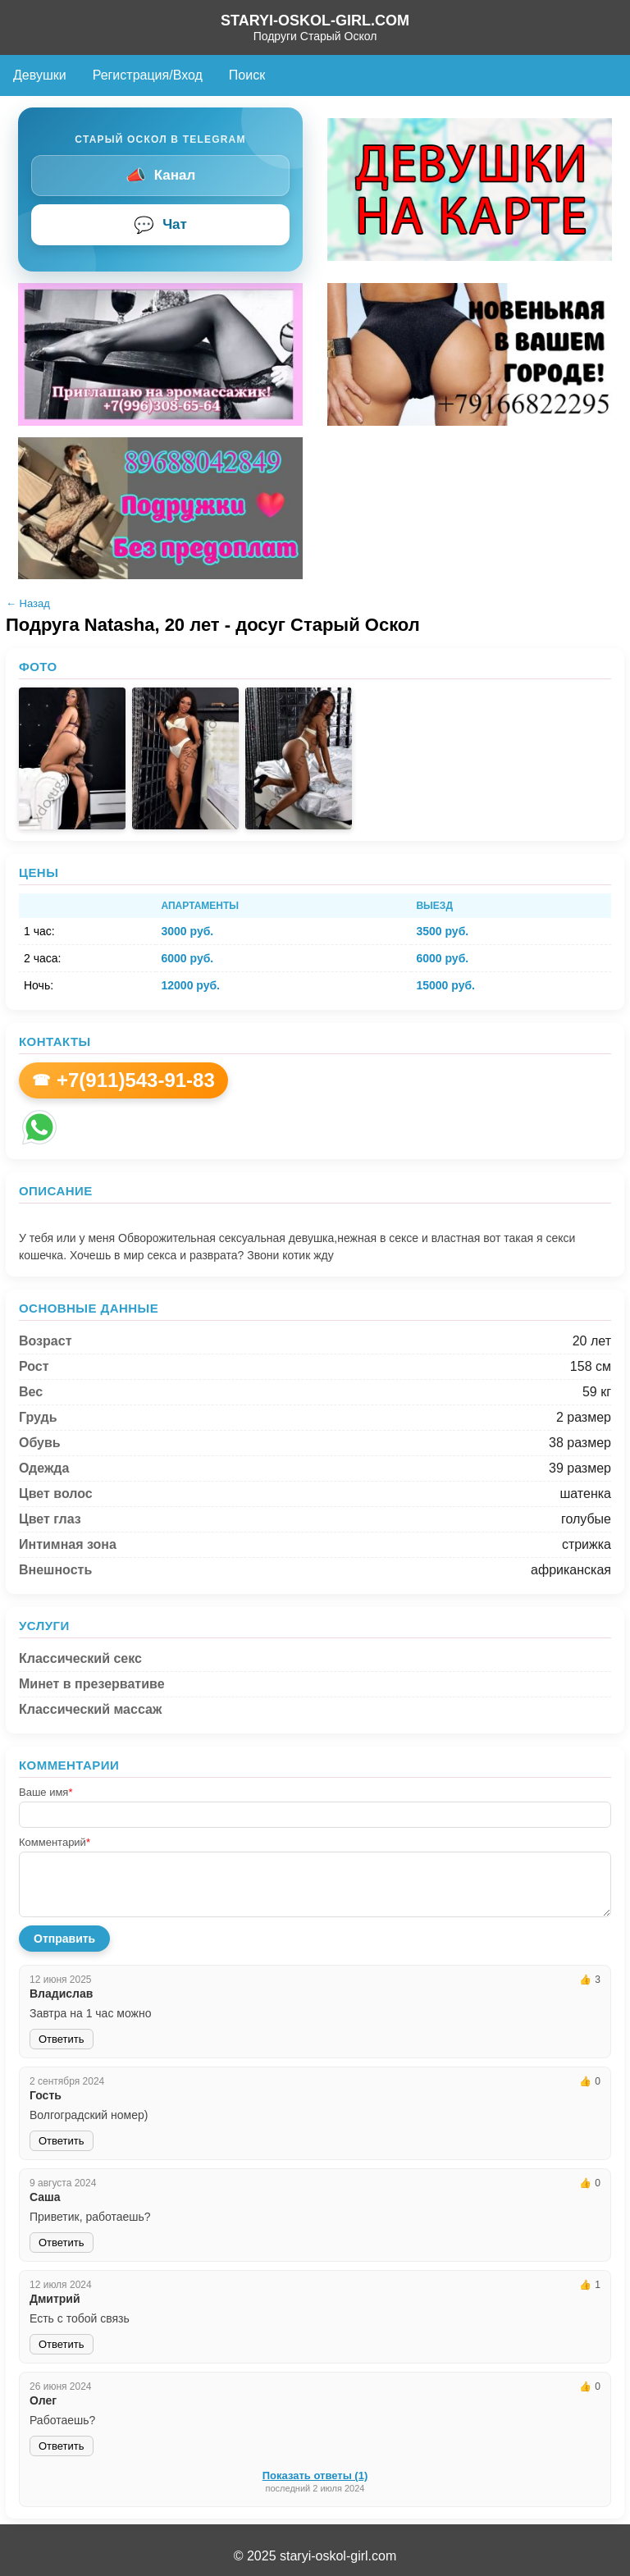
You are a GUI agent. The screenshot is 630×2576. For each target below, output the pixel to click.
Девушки (39, 75)
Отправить (64, 1938)
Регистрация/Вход (148, 75)
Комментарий (54, 1842)
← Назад (28, 603)
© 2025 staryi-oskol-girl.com (315, 2556)
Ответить (61, 2039)
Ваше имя (45, 1792)
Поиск (247, 75)
